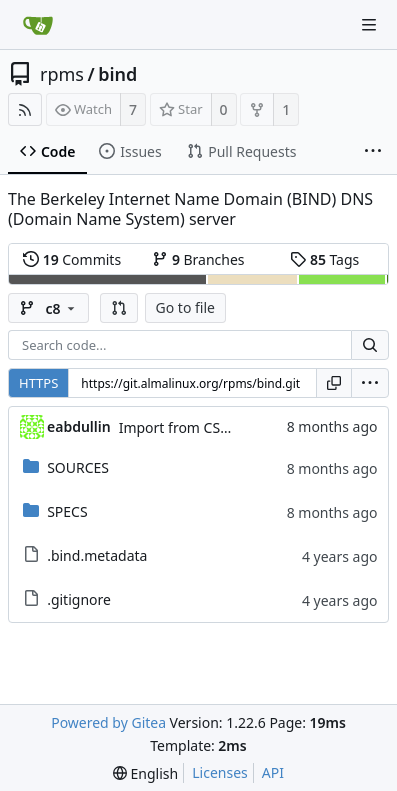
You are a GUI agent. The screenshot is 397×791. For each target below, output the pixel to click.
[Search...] (370, 345)
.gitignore (79, 599)
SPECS (67, 511)
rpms (62, 74)
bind (117, 74)
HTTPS (38, 383)
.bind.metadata (97, 555)
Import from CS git (180, 427)
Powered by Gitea (108, 722)
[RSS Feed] (25, 109)
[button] (119, 308)
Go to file (185, 307)
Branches (198, 259)
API (273, 772)
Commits (72, 259)
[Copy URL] (334, 383)
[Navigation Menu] (369, 25)
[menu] (370, 383)
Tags (324, 259)
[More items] (373, 152)
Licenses (220, 772)
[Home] (38, 25)
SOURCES (78, 467)
